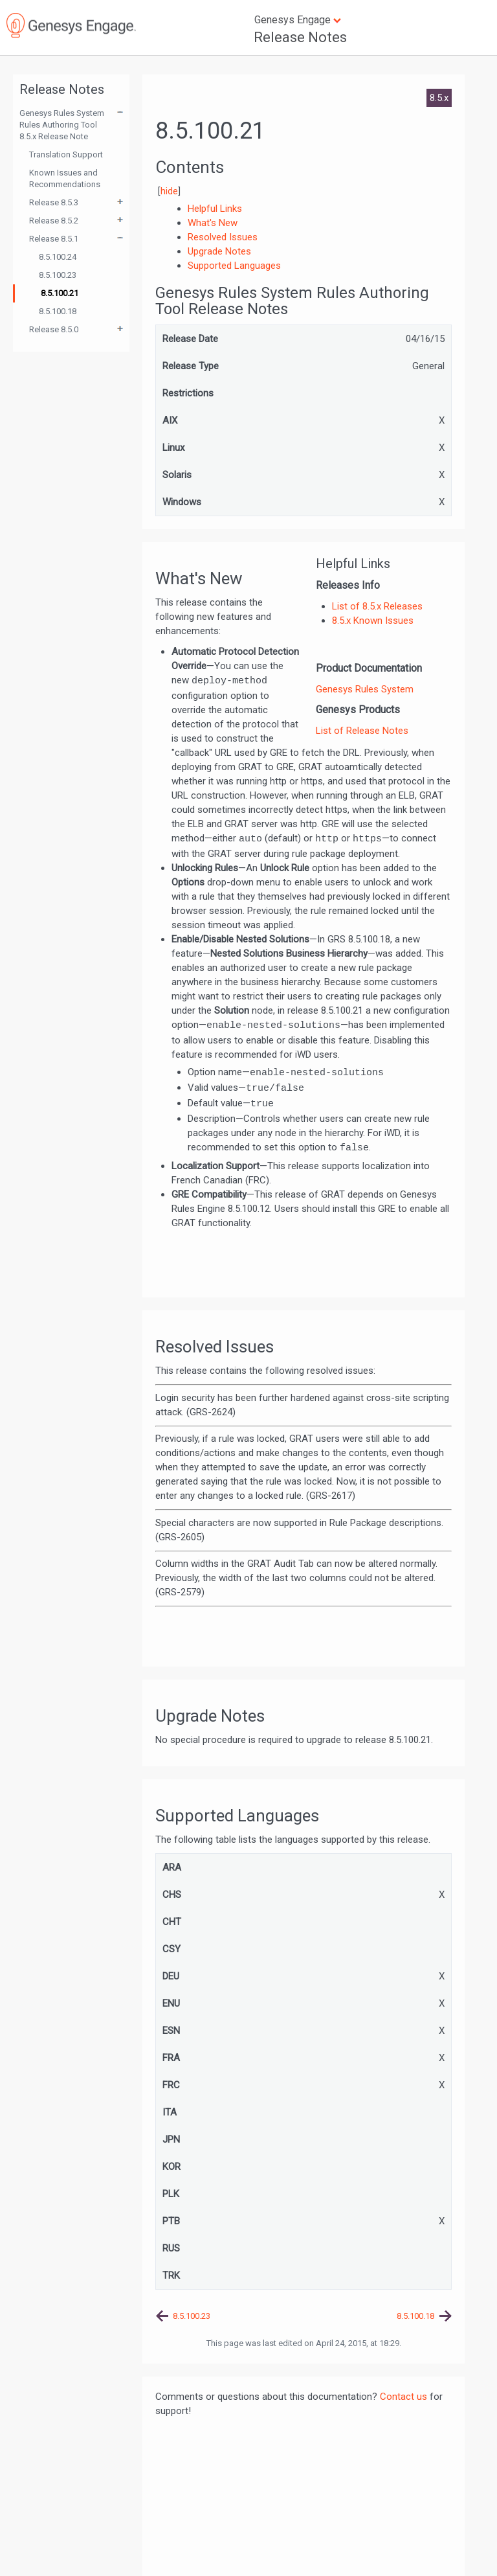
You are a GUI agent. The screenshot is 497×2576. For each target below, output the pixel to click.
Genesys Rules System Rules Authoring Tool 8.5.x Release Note (61, 124)
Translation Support (66, 154)
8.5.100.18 (57, 311)
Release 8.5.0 (53, 329)
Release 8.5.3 (53, 202)
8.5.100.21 (59, 293)
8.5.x (439, 98)
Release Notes (300, 37)
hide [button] (169, 191)
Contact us (403, 2396)
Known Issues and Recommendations (64, 178)
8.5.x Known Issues (373, 620)
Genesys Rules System (365, 689)
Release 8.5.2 (53, 220)
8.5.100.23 (57, 275)
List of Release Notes (362, 730)
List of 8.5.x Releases (377, 606)
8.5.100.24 (57, 257)
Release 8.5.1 (53, 239)
